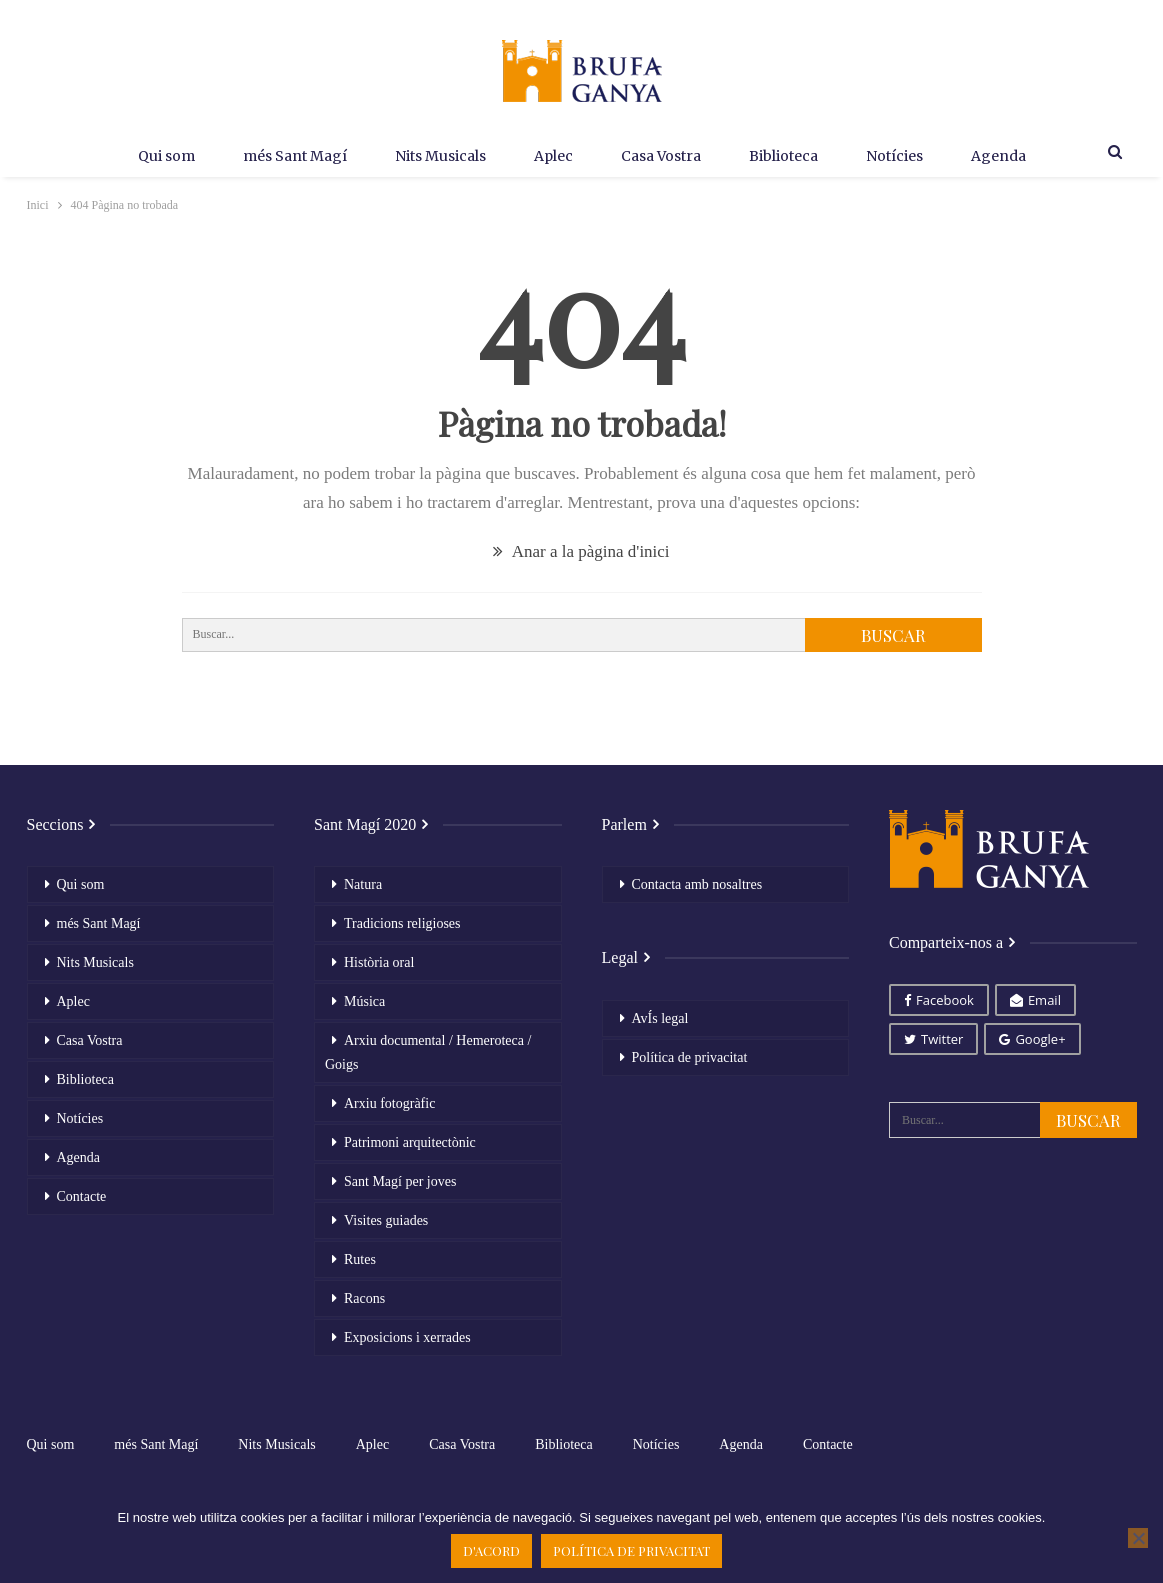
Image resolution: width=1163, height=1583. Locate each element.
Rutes (360, 1259)
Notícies (904, 156)
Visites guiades (386, 1220)
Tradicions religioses (402, 923)
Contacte (82, 1196)
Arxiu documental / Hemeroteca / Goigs (428, 1052)
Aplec (550, 156)
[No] (1138, 1538)
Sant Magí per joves (400, 1181)
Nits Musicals (433, 156)
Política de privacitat (690, 1057)
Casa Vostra (663, 156)
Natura (363, 884)
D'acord (491, 1550)
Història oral (379, 962)
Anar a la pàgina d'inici (581, 551)
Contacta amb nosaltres (697, 884)
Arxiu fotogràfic (389, 1103)
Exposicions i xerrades (407, 1337)
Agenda (1012, 156)
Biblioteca (789, 156)
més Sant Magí (284, 156)
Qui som (151, 156)
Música (364, 1001)
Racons (364, 1298)
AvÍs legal (660, 1018)
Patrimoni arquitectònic (410, 1142)
